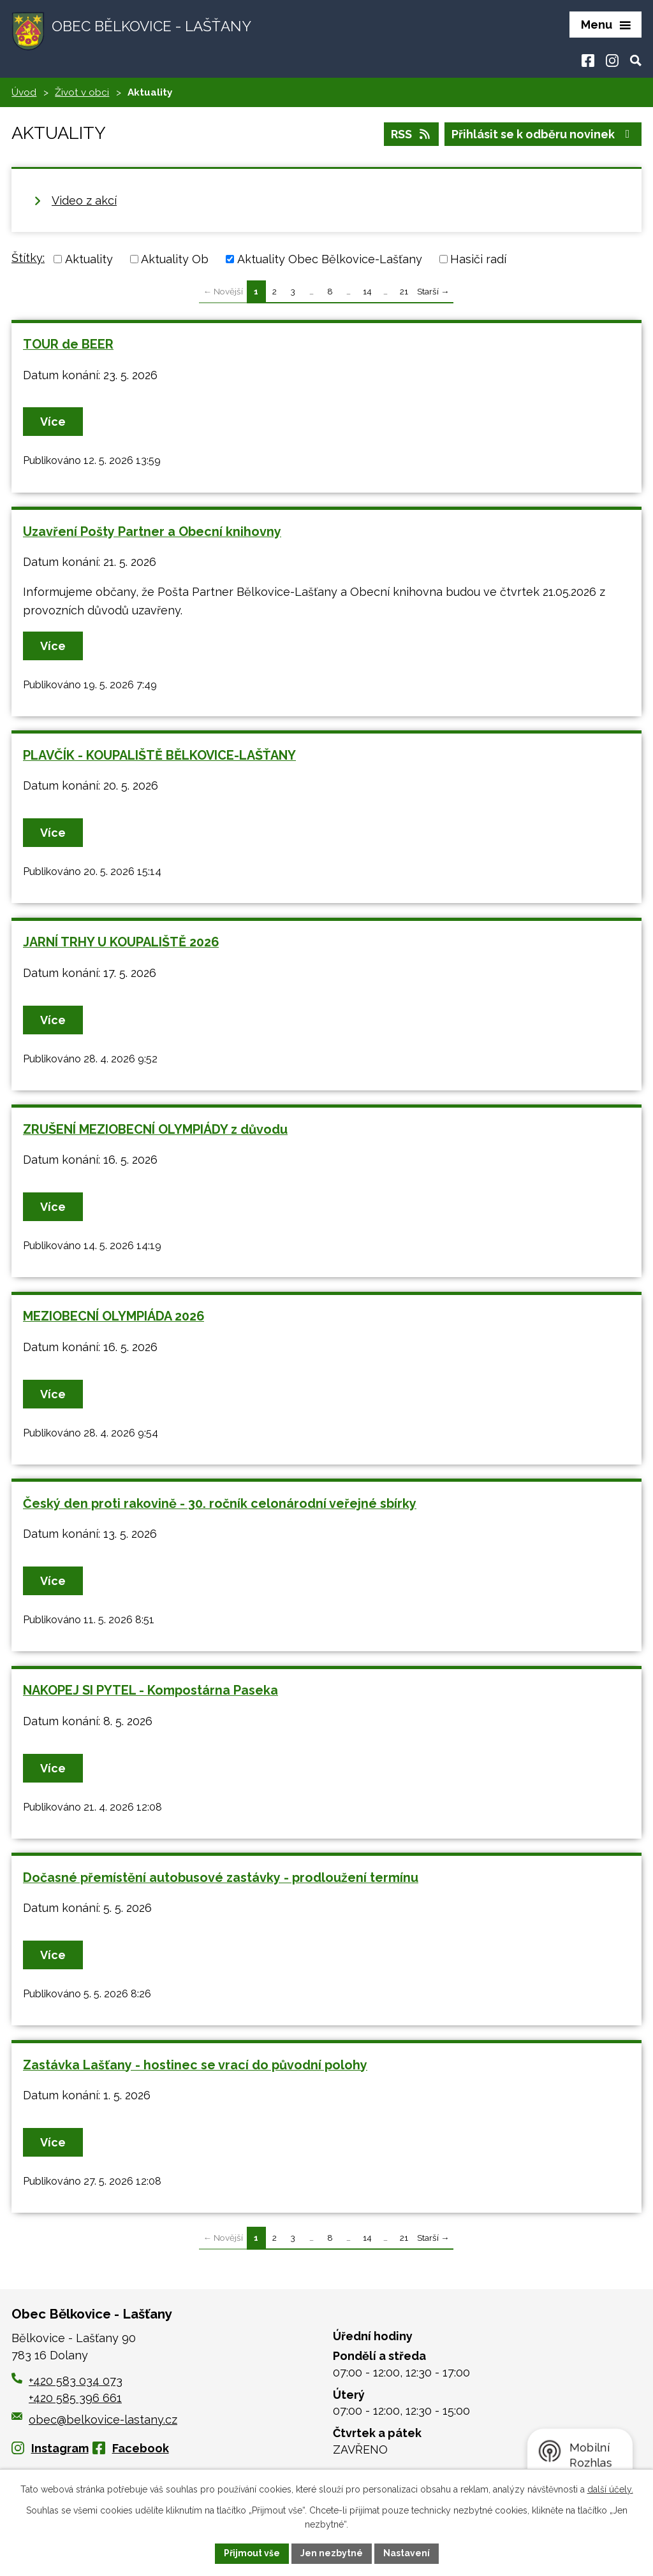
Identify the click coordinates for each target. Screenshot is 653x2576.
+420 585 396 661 (75, 2398)
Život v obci (82, 92)
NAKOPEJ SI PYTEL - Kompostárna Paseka (150, 1690)
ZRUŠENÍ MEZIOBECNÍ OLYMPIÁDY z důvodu (155, 1129)
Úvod (23, 92)
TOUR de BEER (68, 344)
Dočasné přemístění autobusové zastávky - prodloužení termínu (220, 1877)
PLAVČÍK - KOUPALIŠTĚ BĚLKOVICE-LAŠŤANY (159, 755)
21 (404, 291)
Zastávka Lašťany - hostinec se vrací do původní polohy (195, 2065)
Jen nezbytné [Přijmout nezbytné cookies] (331, 2553)
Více (53, 421)
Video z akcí (84, 200)
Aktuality (89, 259)
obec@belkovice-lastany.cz (94, 2419)
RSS (411, 134)
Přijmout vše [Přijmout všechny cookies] (252, 2553)
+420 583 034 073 (75, 2380)
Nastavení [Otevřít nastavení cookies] (406, 2553)
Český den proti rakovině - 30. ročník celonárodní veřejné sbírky (219, 1503)
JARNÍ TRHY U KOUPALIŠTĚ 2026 (121, 942)
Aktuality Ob (175, 259)
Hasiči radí (478, 259)
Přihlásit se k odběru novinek (543, 134)
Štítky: (28, 257)
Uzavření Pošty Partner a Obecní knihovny (152, 531)
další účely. (610, 2489)
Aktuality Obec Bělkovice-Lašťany (329, 259)
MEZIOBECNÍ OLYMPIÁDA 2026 (113, 1316)
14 (367, 291)
